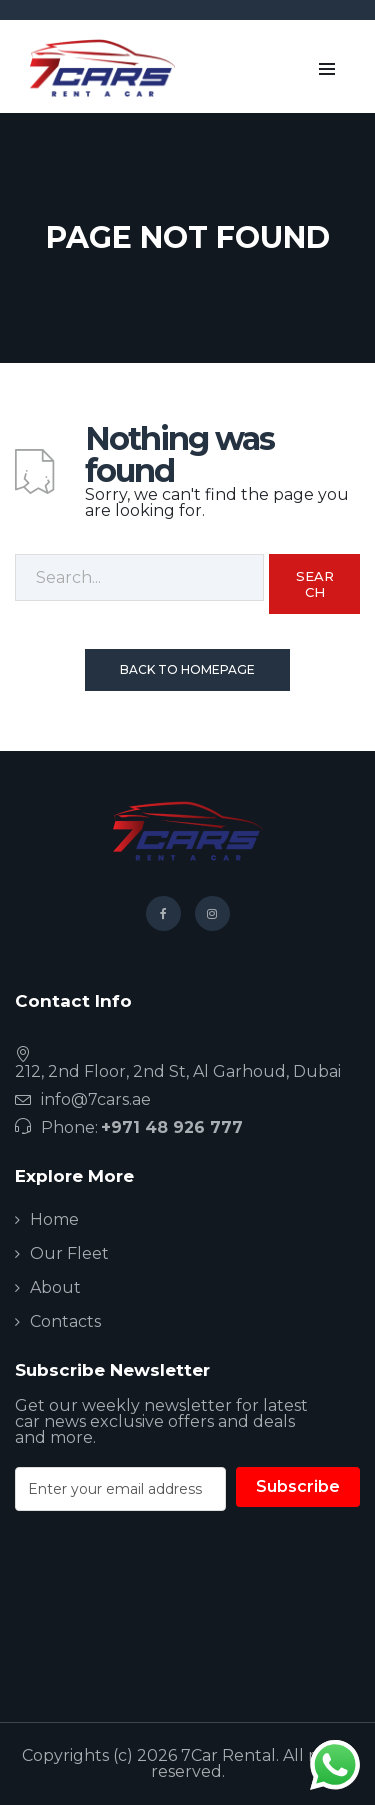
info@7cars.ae (96, 1099)
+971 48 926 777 (172, 1127)
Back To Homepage (187, 669)
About (55, 1287)
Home (54, 1219)
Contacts (65, 1321)
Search (315, 584)
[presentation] (167, 1613)
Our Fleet (69, 1253)
